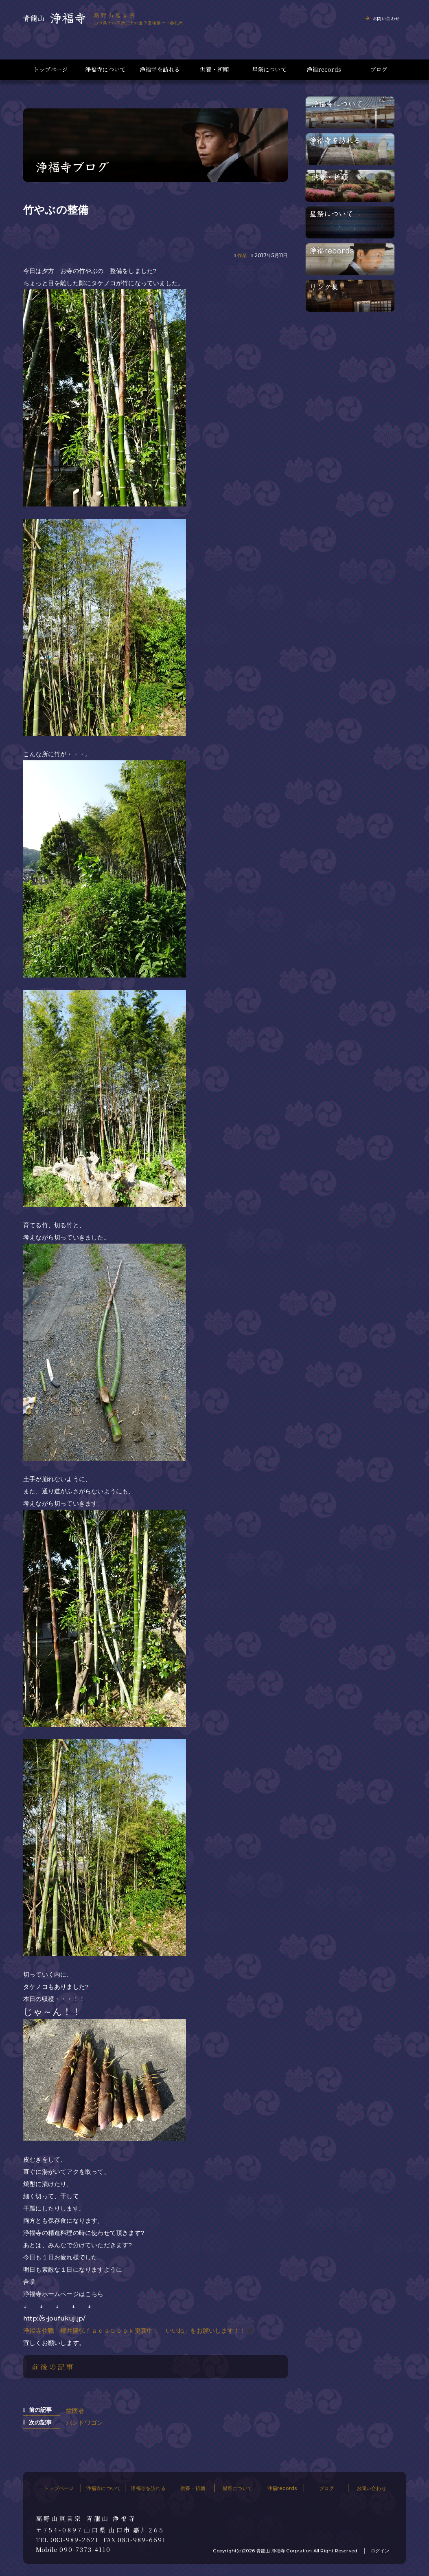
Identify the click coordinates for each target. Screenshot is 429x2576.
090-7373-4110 (85, 2549)
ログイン (380, 2551)
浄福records (323, 69)
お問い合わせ (386, 18)
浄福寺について (105, 69)
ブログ (378, 69)
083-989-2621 (74, 2539)
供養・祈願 (214, 69)
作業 (242, 255)
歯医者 (75, 2411)
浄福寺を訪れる (160, 69)
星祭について (269, 69)
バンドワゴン (84, 2422)
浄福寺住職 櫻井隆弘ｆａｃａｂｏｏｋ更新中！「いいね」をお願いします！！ (134, 2330)
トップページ (50, 69)
